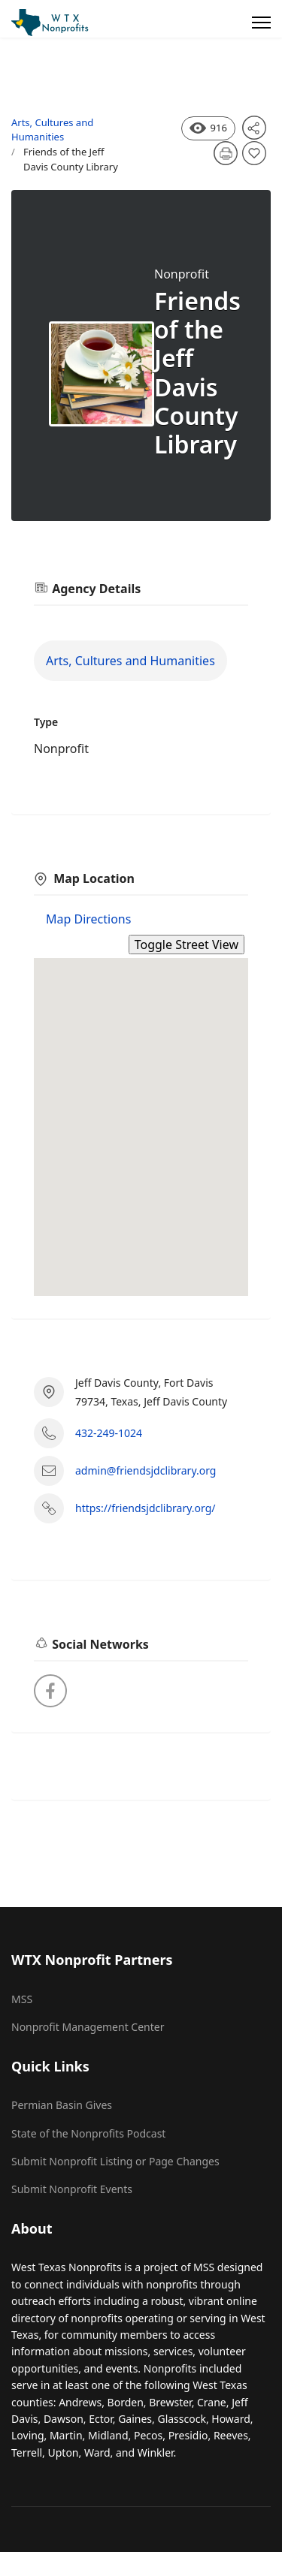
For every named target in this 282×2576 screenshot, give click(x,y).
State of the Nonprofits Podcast (88, 2133)
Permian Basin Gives (61, 2105)
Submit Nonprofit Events (71, 2189)
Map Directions (88, 919)
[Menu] (261, 22)
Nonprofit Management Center (88, 2027)
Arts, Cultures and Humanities (52, 130)
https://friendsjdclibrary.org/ (145, 1508)
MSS (21, 1999)
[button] (141, 1113)
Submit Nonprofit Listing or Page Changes (115, 2161)
